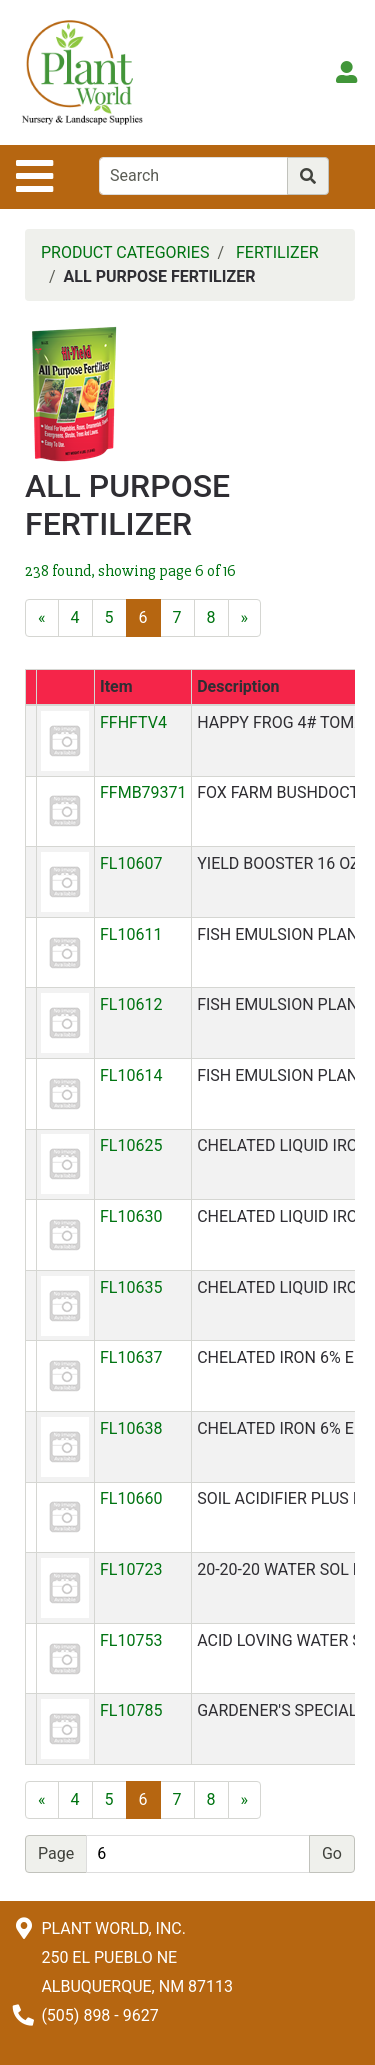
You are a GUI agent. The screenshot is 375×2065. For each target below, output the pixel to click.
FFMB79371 (143, 792)
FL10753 (131, 1640)
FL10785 (131, 1710)
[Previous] (42, 618)
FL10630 (131, 1216)
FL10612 (131, 1004)
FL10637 (131, 1357)
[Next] (245, 618)
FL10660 (131, 1498)
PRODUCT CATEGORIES (125, 252)
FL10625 (131, 1145)
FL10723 (131, 1569)
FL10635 (131, 1287)
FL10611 (131, 934)
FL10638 (131, 1428)
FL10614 (131, 1075)
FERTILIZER (277, 252)
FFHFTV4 (133, 722)
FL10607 (131, 863)
